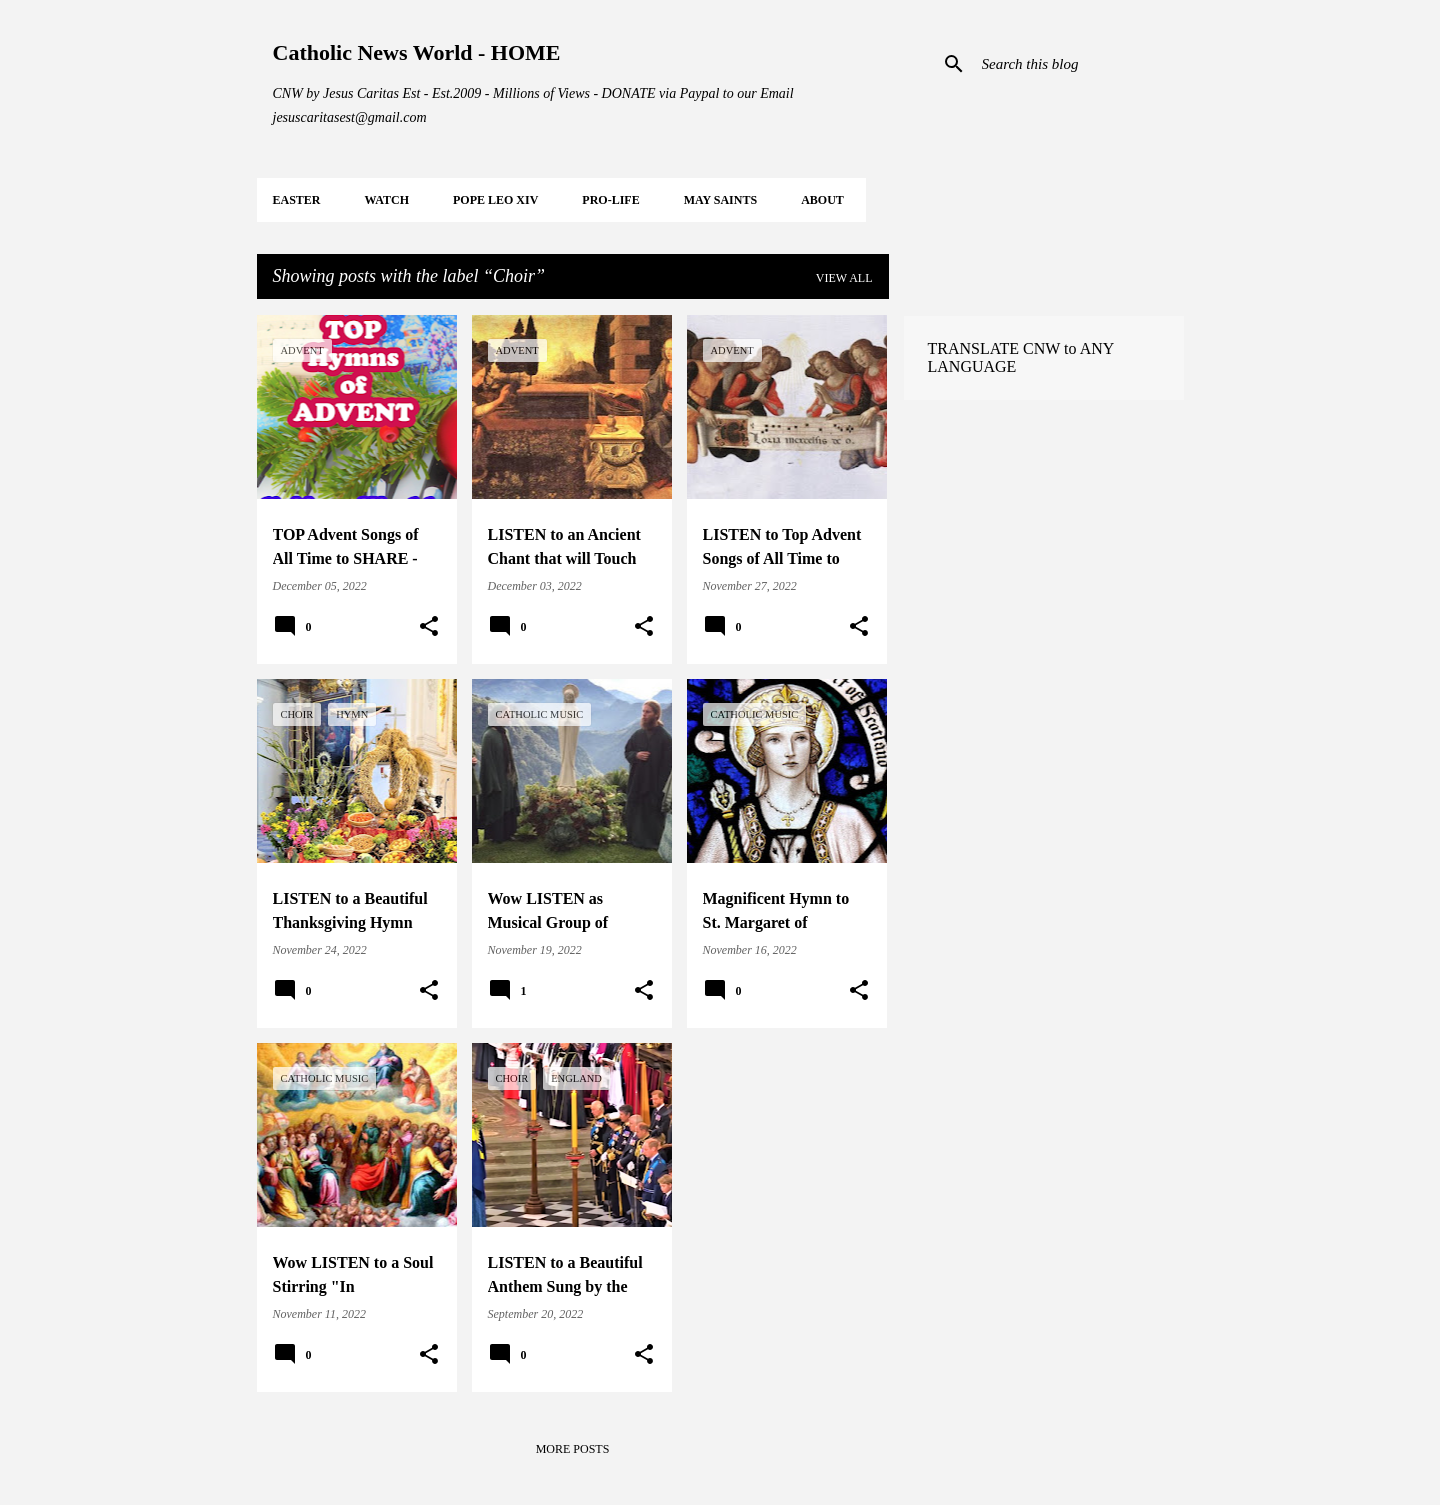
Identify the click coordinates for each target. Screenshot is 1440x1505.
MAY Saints (720, 200)
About (822, 200)
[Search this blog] (1079, 64)
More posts (573, 1449)
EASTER (297, 200)
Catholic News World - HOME (417, 52)
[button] (429, 627)
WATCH (387, 200)
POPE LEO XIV (495, 200)
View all (844, 278)
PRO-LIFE (610, 200)
